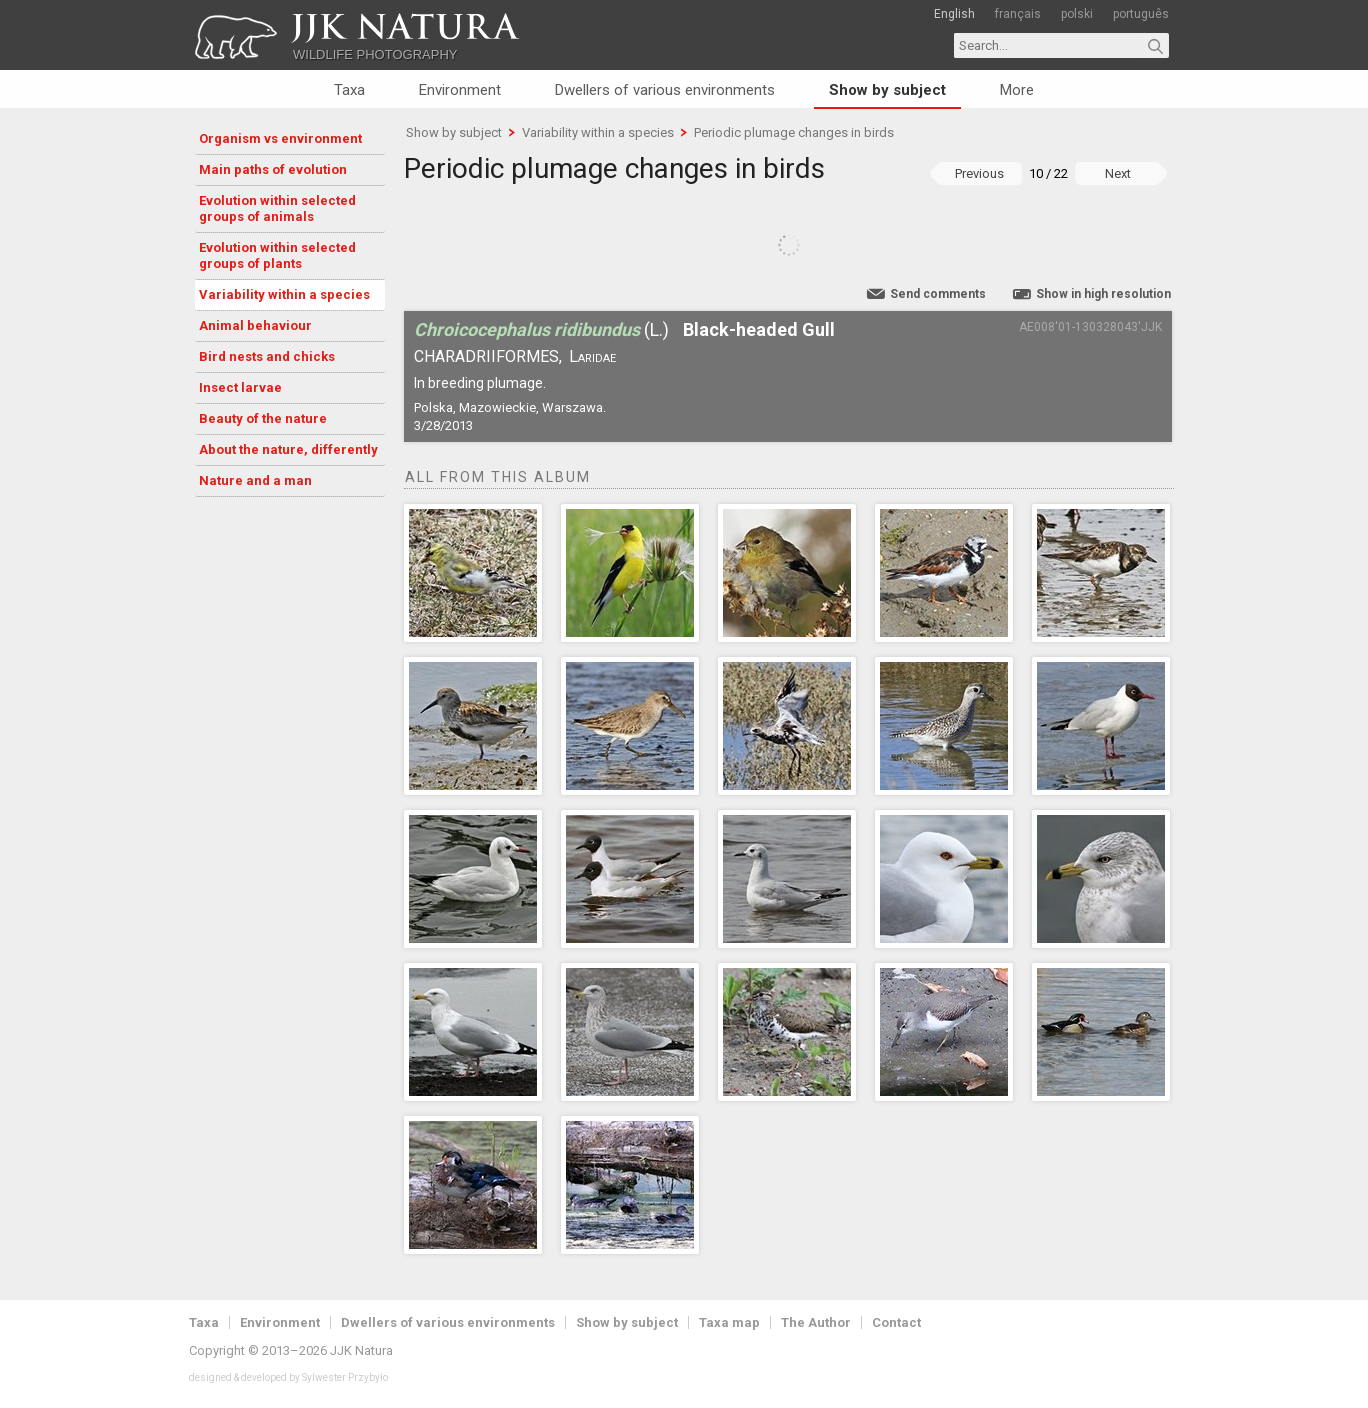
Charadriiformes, (488, 356)
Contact (896, 1322)
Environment (460, 90)
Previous (979, 173)
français (1018, 14)
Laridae (592, 356)
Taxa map (729, 1322)
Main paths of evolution (273, 169)
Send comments (938, 294)
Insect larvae (240, 387)
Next (1118, 173)
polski (1077, 14)
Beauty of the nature (263, 418)
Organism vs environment (280, 138)
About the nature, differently (288, 449)
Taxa (349, 90)
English (954, 14)
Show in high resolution (1103, 294)
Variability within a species (284, 294)
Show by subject (887, 90)
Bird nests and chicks (267, 356)
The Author (816, 1322)
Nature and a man (255, 480)
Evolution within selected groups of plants (277, 255)
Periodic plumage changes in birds (794, 132)
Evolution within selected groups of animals (277, 208)
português (1141, 14)
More (1017, 90)
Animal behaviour (255, 325)
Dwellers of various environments (665, 90)
